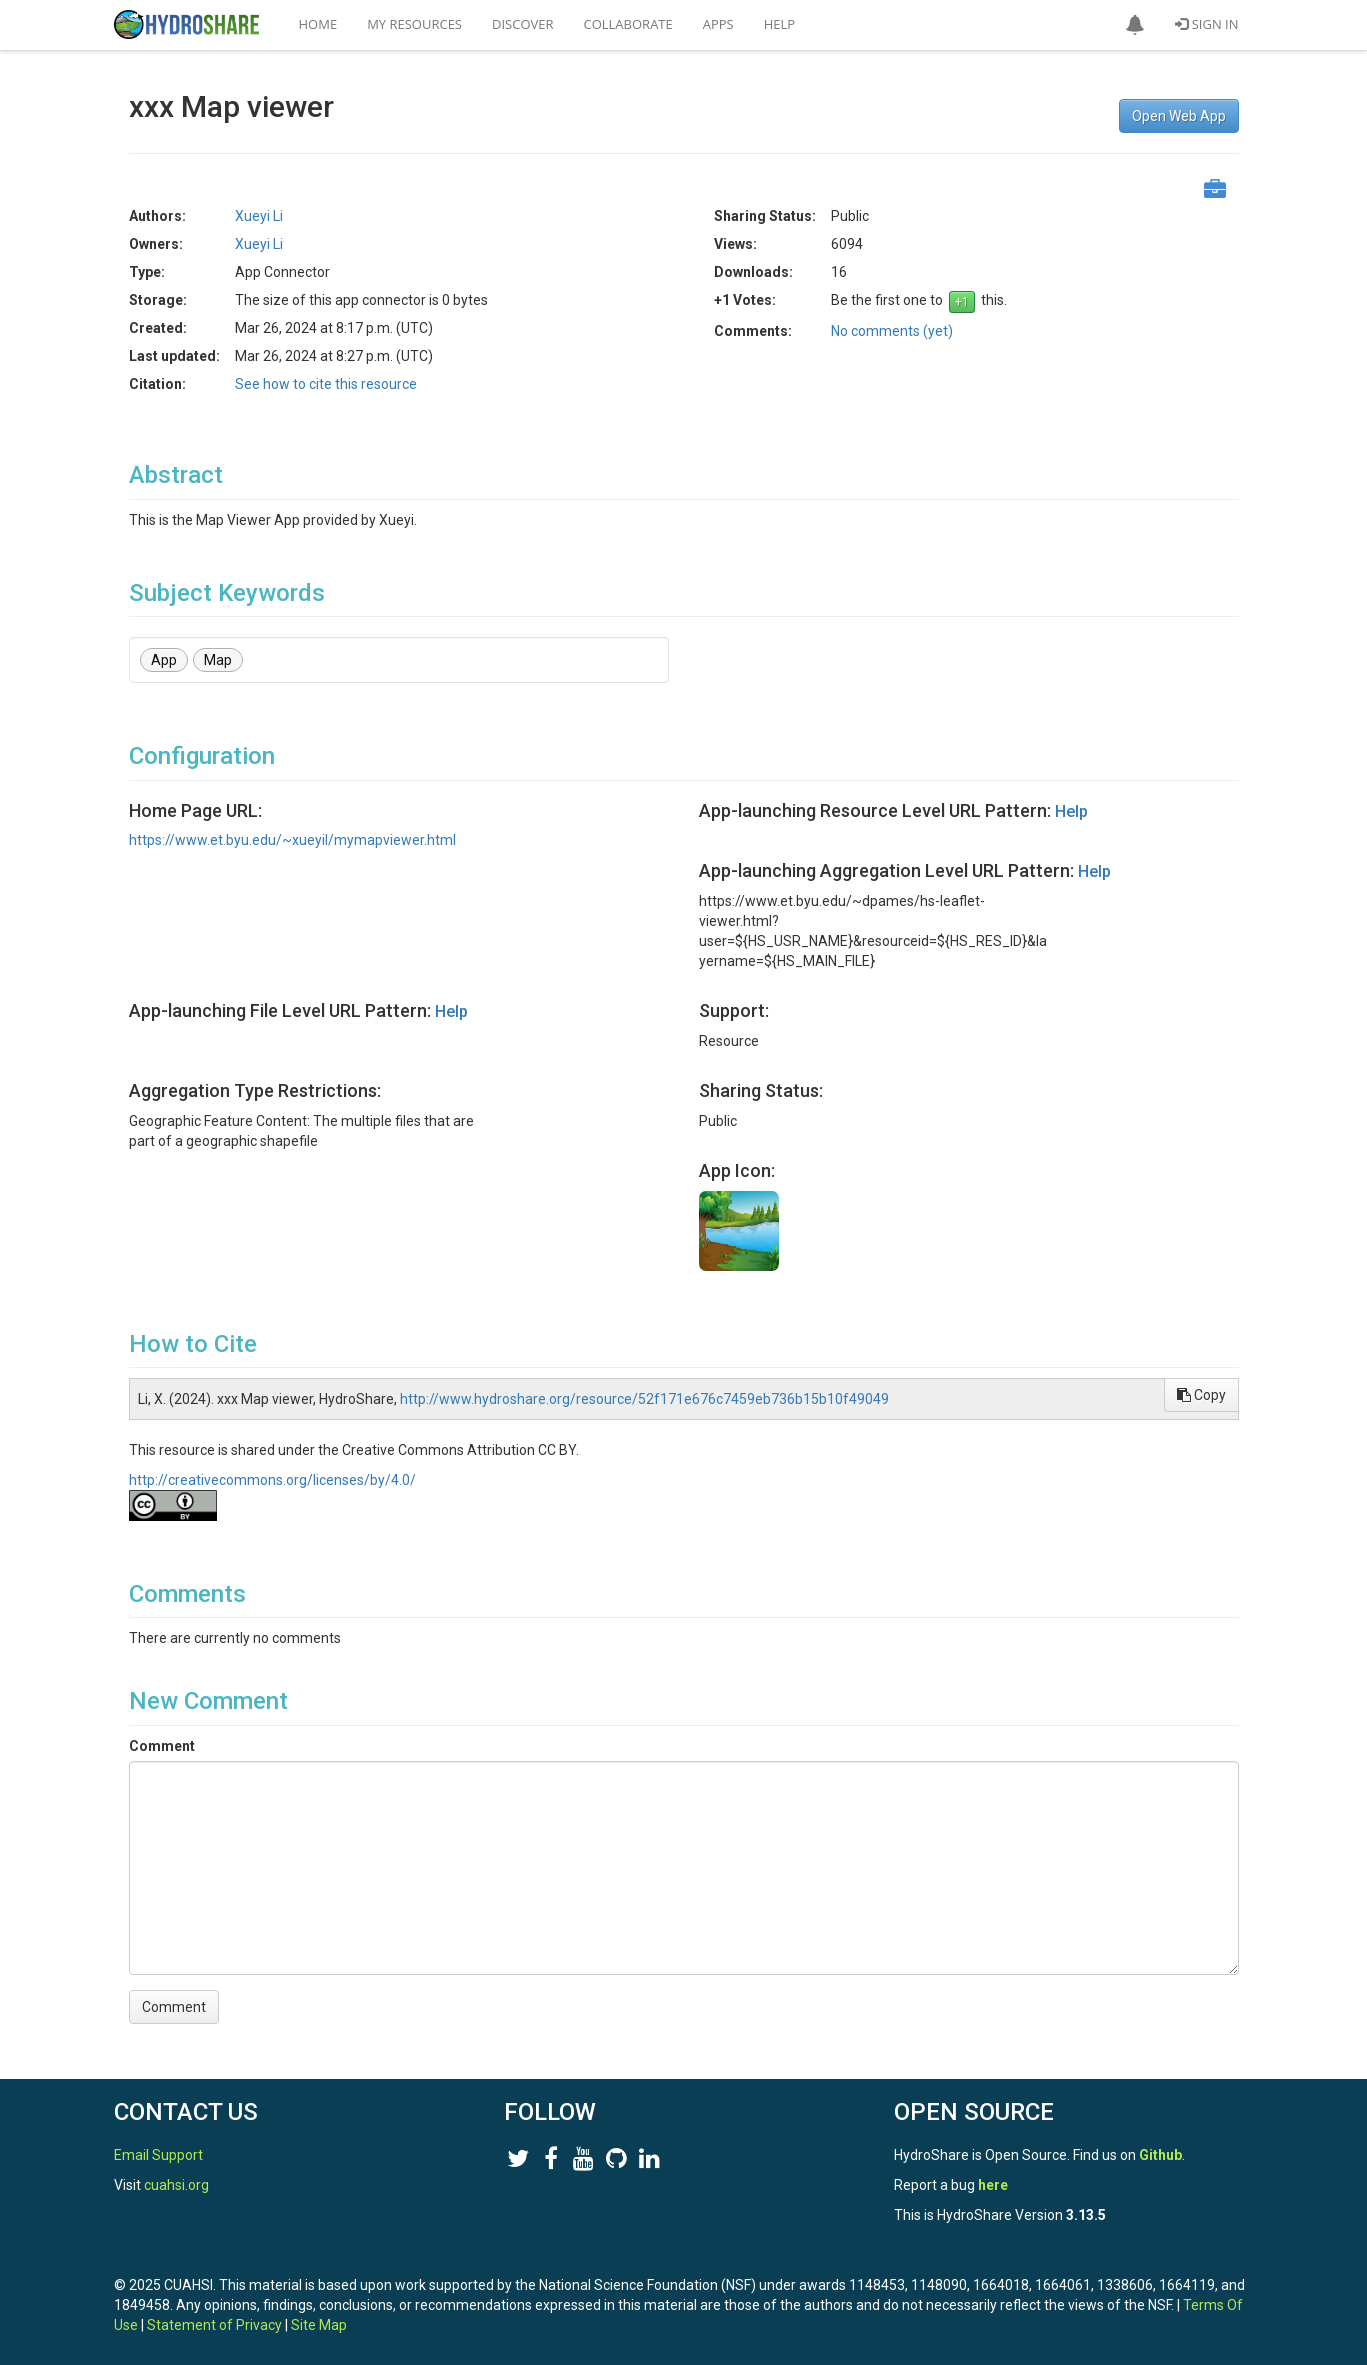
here (993, 2185)
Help (779, 24)
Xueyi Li (259, 216)
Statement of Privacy (214, 2325)
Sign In (1206, 24)
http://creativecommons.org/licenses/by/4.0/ (272, 1480)
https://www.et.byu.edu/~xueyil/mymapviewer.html (292, 840)
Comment (162, 1746)
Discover (523, 24)
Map (218, 660)
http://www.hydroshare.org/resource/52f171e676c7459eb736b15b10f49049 (644, 1399)
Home (318, 24)
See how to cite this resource (326, 384)
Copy (1201, 1395)
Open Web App (1179, 116)
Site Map (319, 2325)
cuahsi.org (176, 2185)
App (164, 660)
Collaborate (628, 24)
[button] (1135, 25)
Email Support (158, 2155)
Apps (718, 24)
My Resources (414, 24)
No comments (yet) (892, 331)
